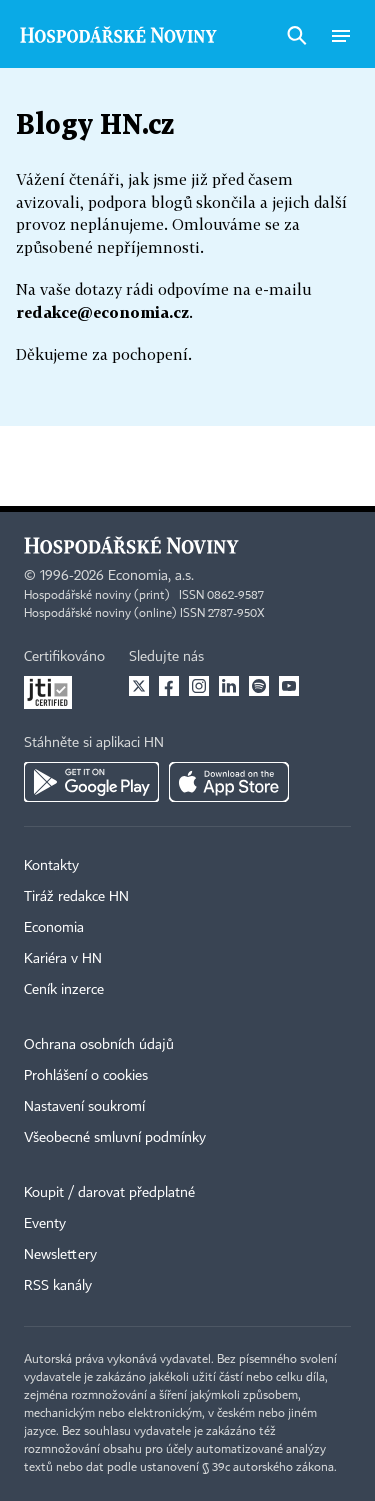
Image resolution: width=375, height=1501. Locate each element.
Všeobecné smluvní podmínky (115, 1138)
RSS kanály (58, 1286)
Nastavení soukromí (84, 1107)
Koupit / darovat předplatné (109, 1193)
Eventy (45, 1224)
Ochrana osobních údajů (99, 1045)
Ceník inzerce (64, 990)
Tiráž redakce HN (76, 897)
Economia (54, 928)
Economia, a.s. (151, 576)
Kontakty (51, 866)
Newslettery (60, 1255)
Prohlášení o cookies (86, 1076)
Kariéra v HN (63, 959)
